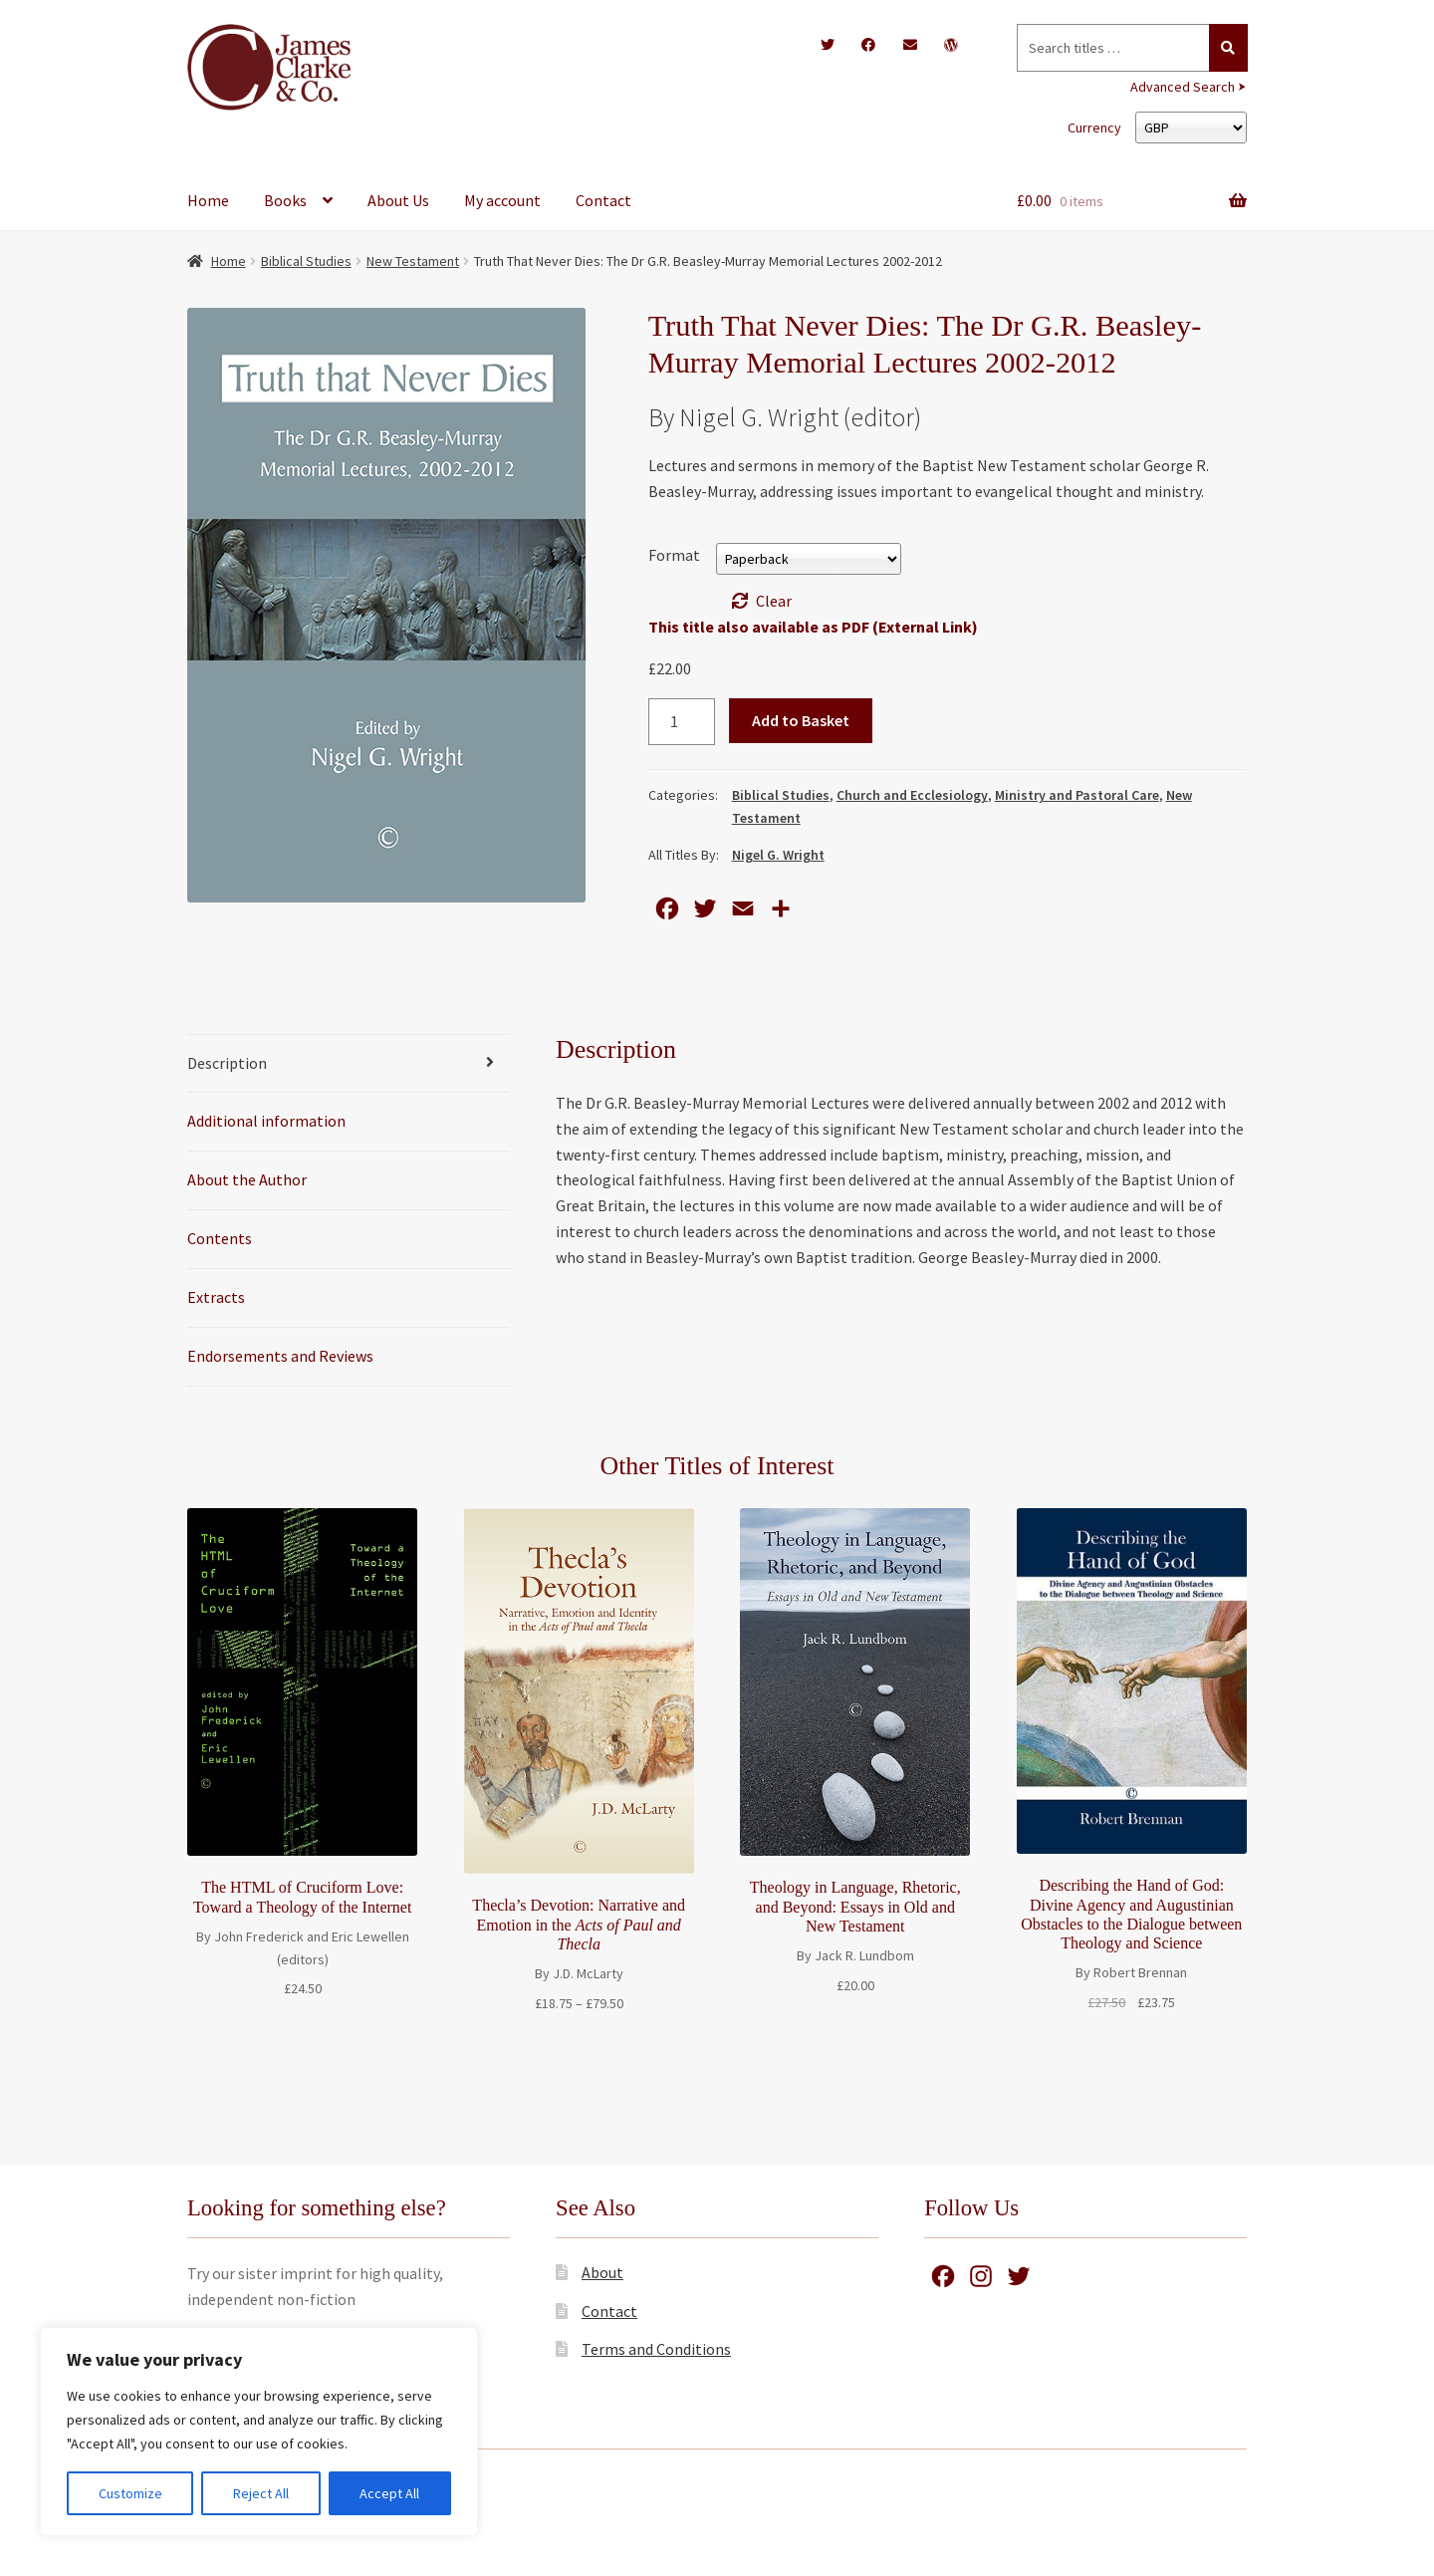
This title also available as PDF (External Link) (813, 627)
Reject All (261, 2493)
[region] (259, 2431)
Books (285, 200)
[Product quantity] (682, 722)
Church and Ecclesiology (912, 795)
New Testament (412, 261)
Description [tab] (227, 1063)
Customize (130, 2493)
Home (208, 200)
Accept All (389, 2493)
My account (502, 200)
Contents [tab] (219, 1238)
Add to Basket (800, 720)
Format (674, 555)
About (602, 2272)
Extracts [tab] (216, 1297)
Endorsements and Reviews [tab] (280, 1356)
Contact (603, 200)
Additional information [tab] (266, 1121)
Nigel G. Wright (778, 855)
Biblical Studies (306, 261)
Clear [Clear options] (774, 601)
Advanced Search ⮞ (1188, 87)
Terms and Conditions (656, 2349)
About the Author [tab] (247, 1179)
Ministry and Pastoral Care (1077, 795)
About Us (398, 200)
